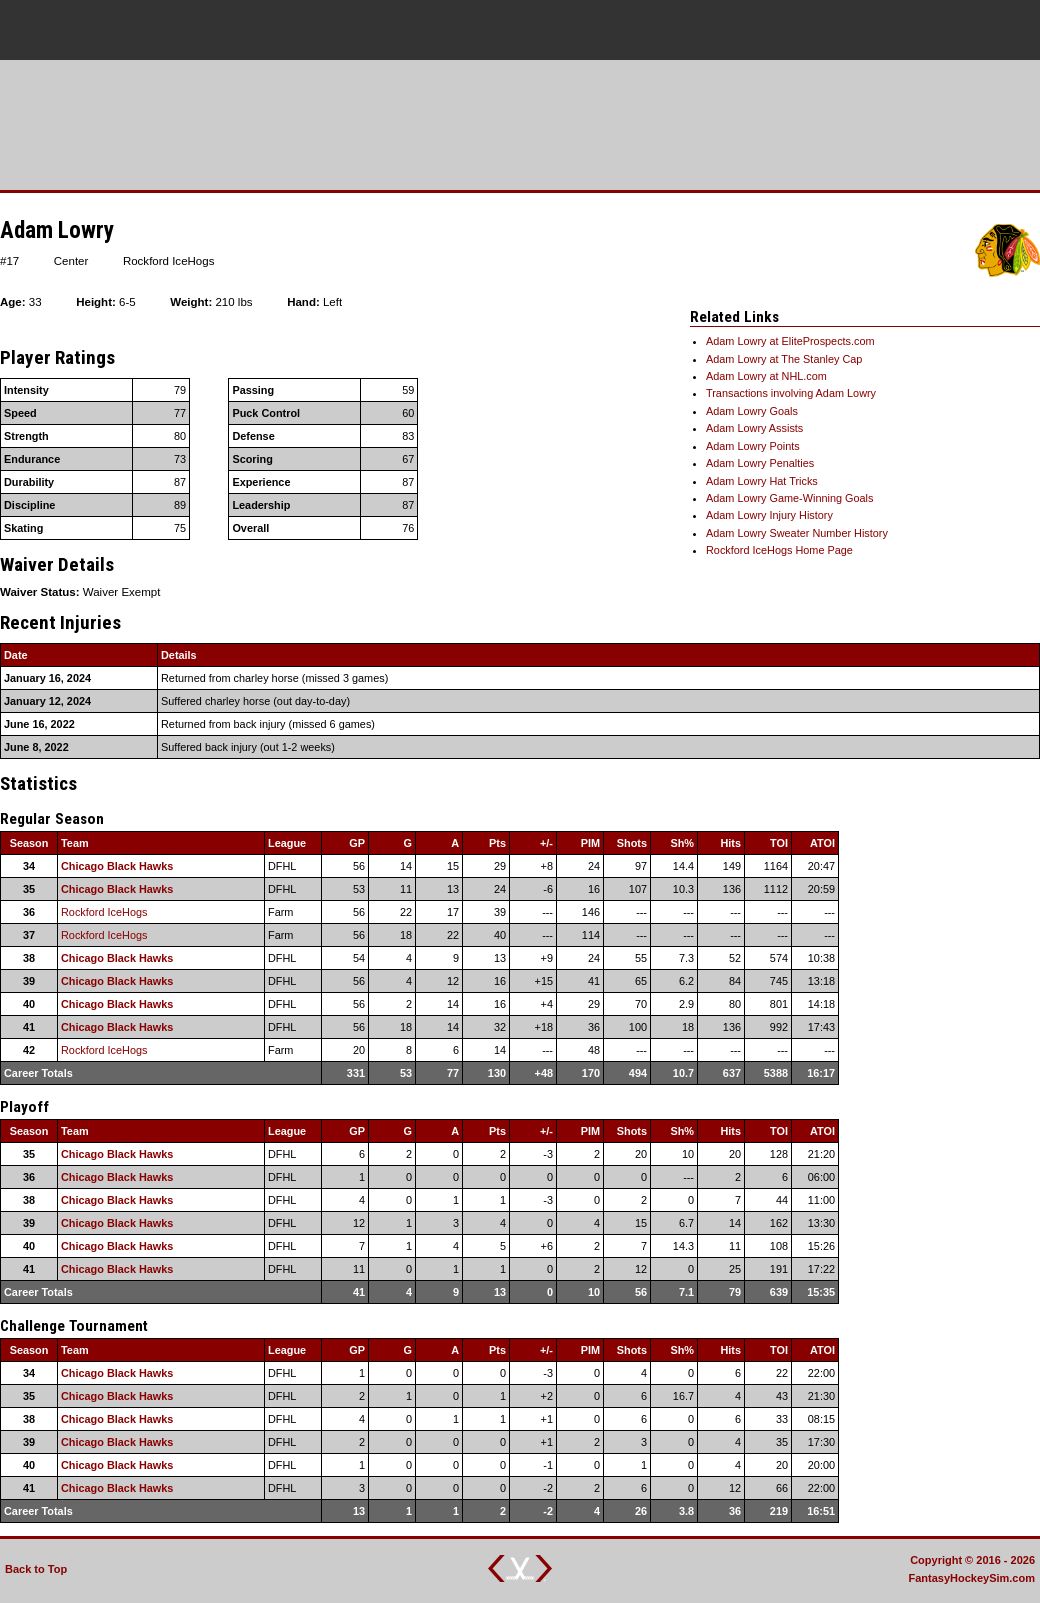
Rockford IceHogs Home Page (779, 550)
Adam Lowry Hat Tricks (762, 481)
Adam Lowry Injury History (769, 515)
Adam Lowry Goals (752, 411)
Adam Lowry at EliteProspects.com (790, 341)
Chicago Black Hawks (117, 866)
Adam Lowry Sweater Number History (797, 533)
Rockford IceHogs (104, 912)
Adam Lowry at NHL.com (766, 376)
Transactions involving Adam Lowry (791, 393)
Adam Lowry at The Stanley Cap (784, 359)
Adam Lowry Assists (754, 428)
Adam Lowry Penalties (760, 463)
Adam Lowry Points (753, 446)
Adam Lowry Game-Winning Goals (789, 498)
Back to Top (36, 1569)
